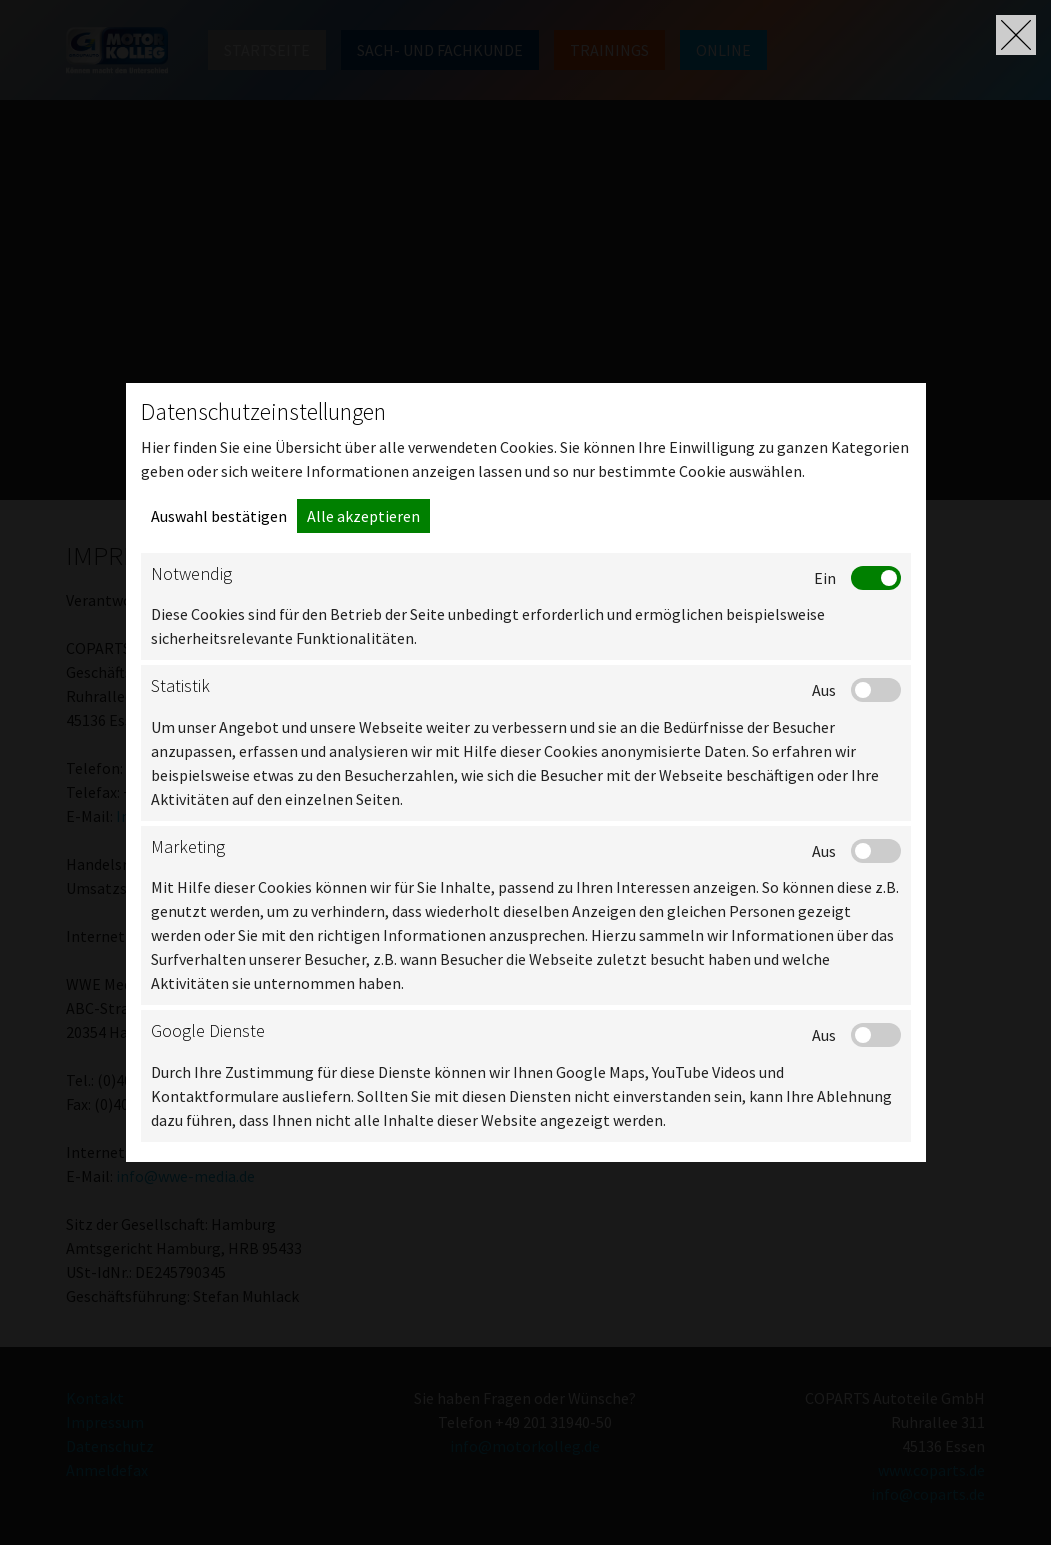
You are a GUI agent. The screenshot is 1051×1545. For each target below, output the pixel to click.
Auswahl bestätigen (219, 516)
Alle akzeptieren (363, 516)
